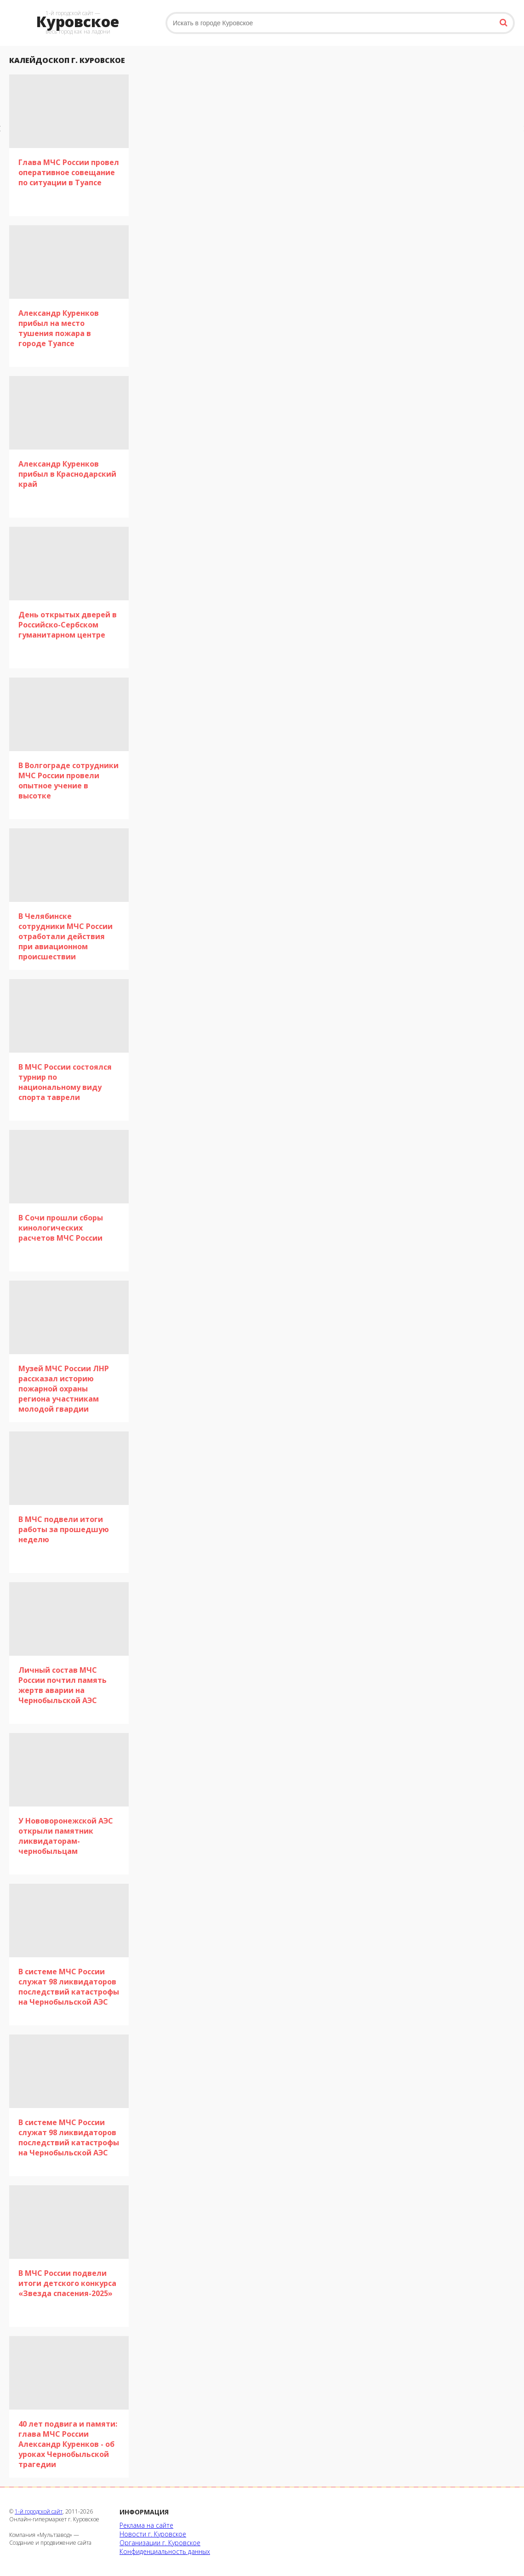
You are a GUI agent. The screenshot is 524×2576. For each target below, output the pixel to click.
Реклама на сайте (146, 2525)
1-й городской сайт (39, 2511)
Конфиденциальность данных (165, 2551)
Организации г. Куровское (160, 2542)
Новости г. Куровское (153, 2534)
